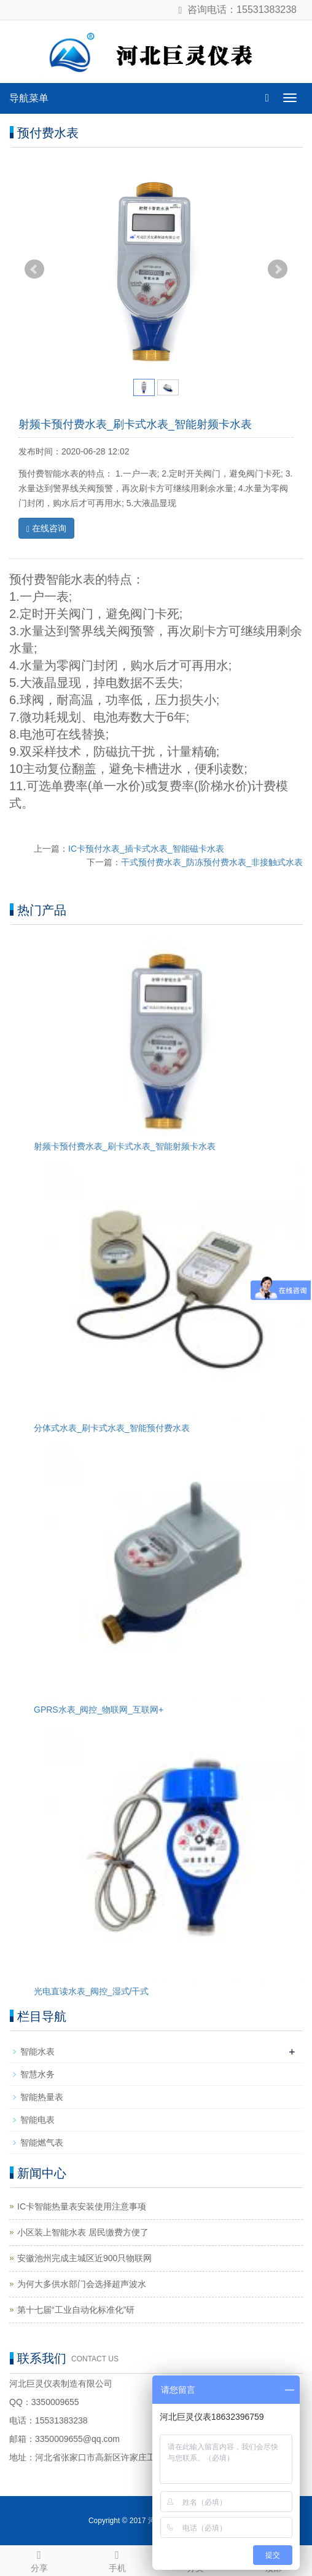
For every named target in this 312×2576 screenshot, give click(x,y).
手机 (117, 2559)
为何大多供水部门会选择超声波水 (81, 2284)
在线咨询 (46, 528)
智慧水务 (37, 2074)
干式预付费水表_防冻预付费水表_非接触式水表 (212, 862)
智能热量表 (41, 2097)
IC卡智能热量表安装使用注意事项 (81, 2206)
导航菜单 (29, 98)
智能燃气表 (41, 2142)
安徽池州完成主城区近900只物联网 (84, 2258)
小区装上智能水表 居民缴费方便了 (83, 2232)
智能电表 (37, 2120)
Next (277, 269)
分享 (39, 2559)
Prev (34, 269)
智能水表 (37, 2051)
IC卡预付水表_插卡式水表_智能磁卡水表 (146, 849)
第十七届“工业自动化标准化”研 (76, 2310)
